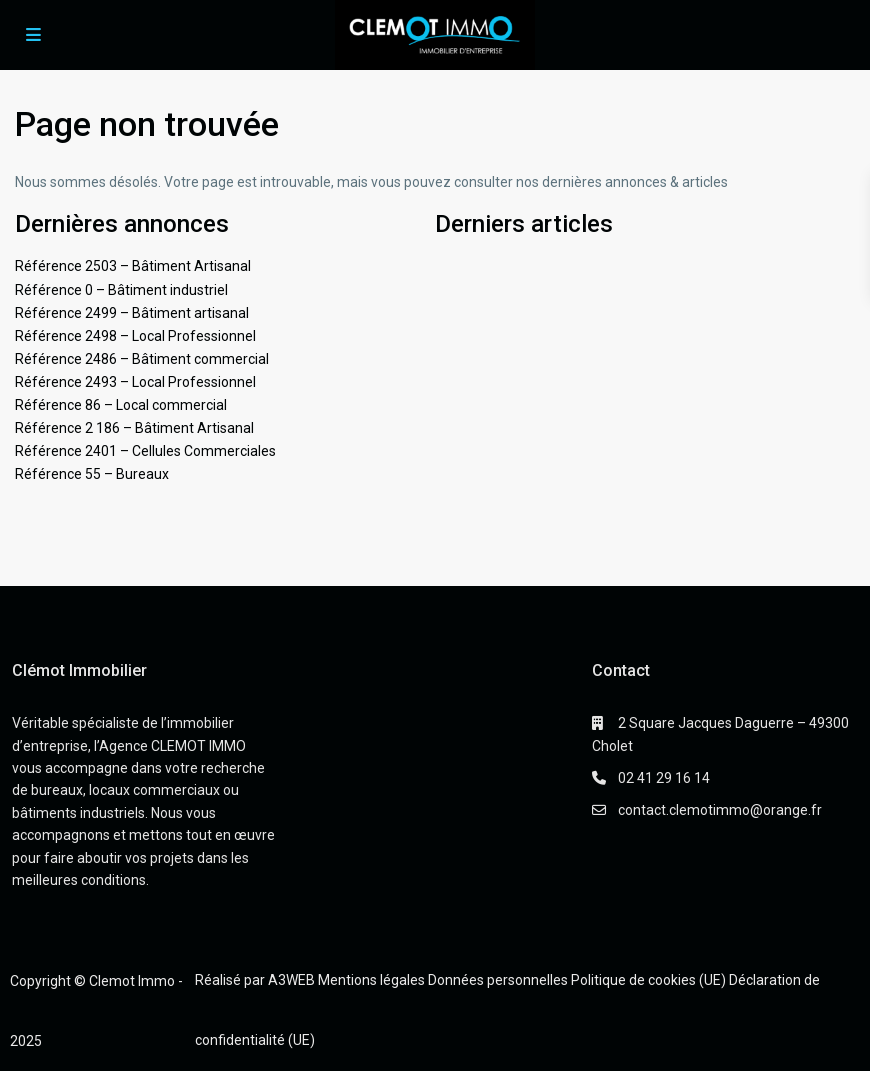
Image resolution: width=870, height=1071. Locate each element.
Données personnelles (498, 980)
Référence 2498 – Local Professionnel (135, 336)
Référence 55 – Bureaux (92, 474)
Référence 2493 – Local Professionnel (135, 382)
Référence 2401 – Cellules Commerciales (145, 451)
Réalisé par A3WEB (255, 980)
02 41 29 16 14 (664, 778)
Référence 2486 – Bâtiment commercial (142, 359)
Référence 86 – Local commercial (121, 405)
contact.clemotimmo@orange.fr (720, 810)
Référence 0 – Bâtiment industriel (121, 290)
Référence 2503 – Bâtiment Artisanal (133, 266)
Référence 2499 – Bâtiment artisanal (132, 313)
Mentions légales (371, 980)
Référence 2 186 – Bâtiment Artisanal (134, 428)
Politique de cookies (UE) (648, 980)
